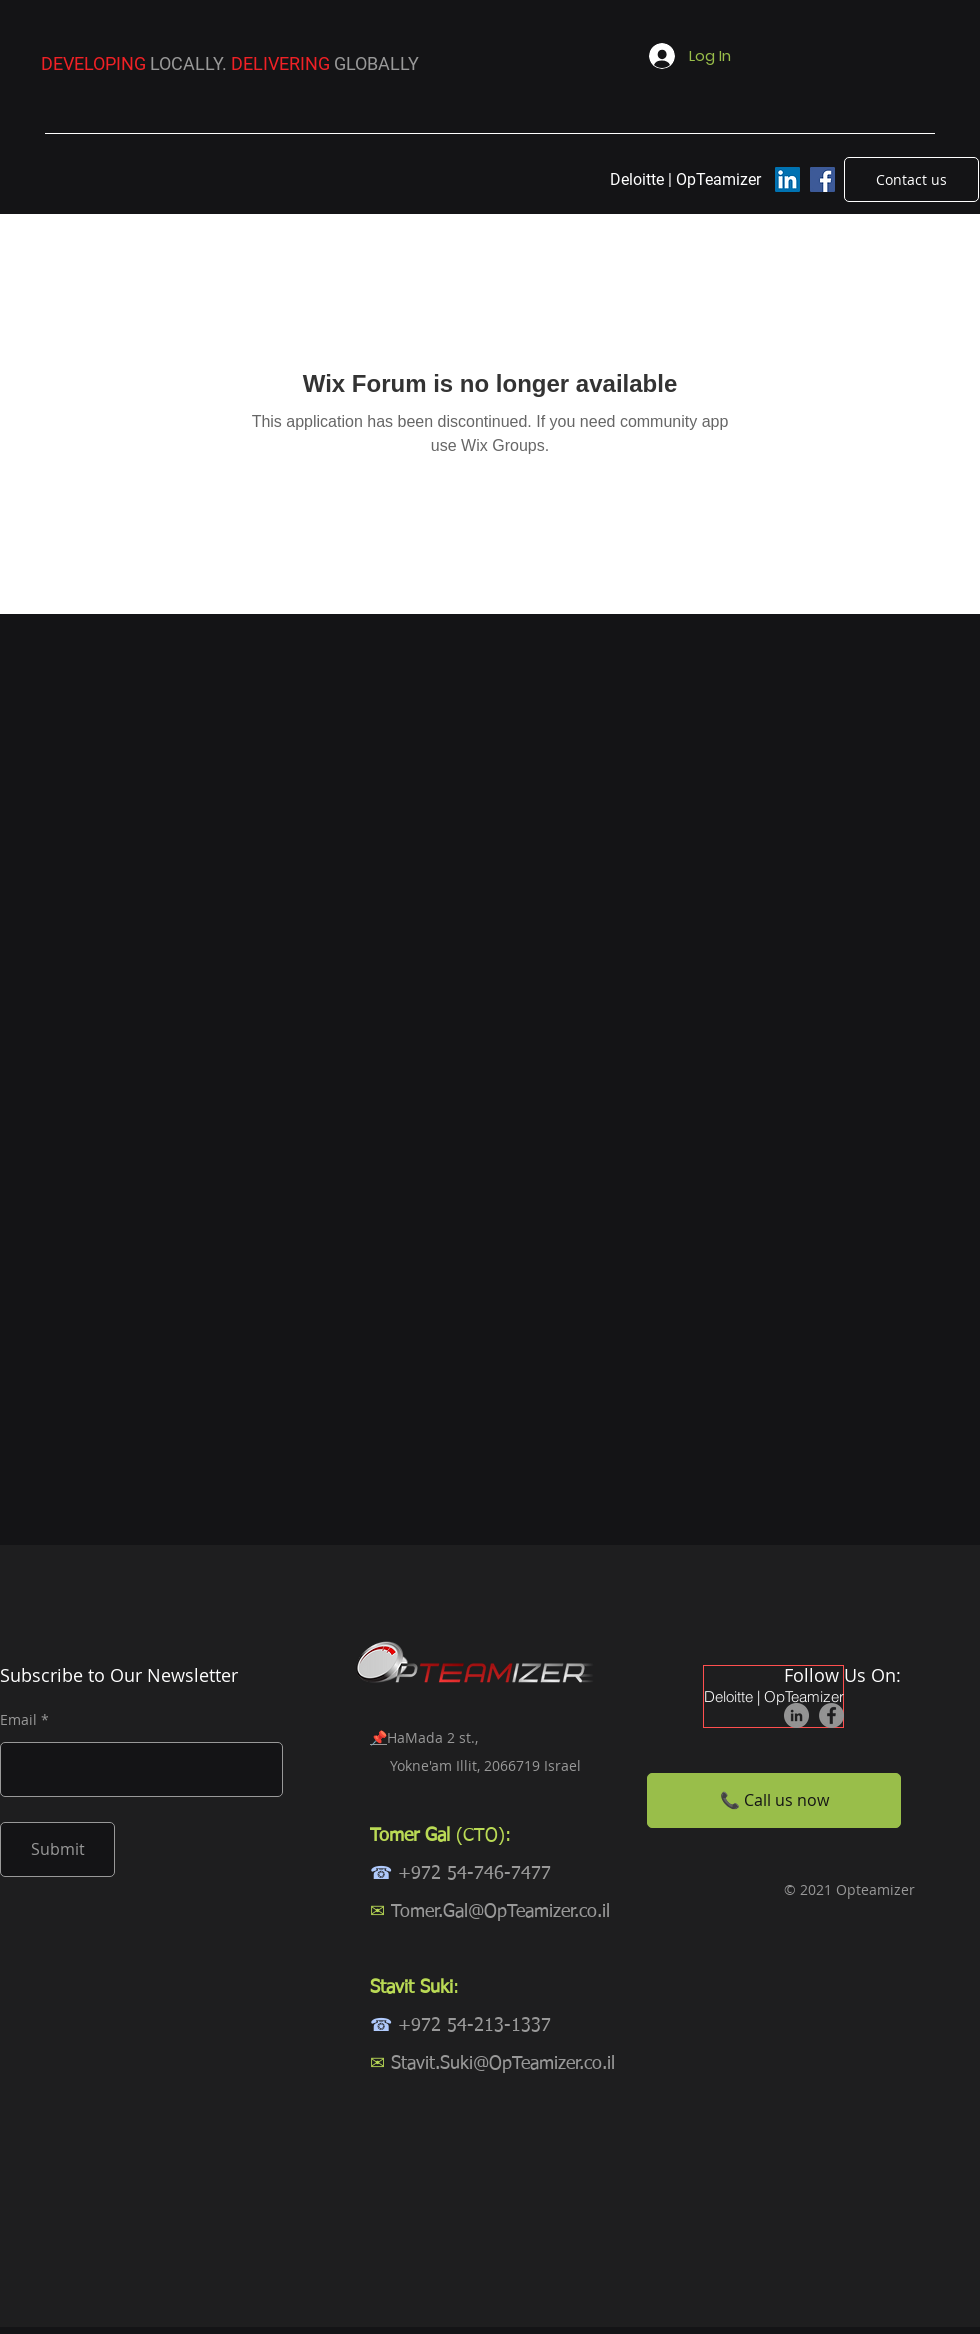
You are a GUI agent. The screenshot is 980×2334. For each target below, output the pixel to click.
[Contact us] (911, 179)
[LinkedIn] (787, 179)
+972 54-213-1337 (474, 2026)
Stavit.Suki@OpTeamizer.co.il (503, 2064)
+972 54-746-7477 (474, 1874)
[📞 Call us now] (774, 1800)
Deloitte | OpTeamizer (773, 1696)
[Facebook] (822, 179)
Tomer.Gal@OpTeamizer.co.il (500, 1912)
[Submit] (57, 1849)
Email (18, 1720)
